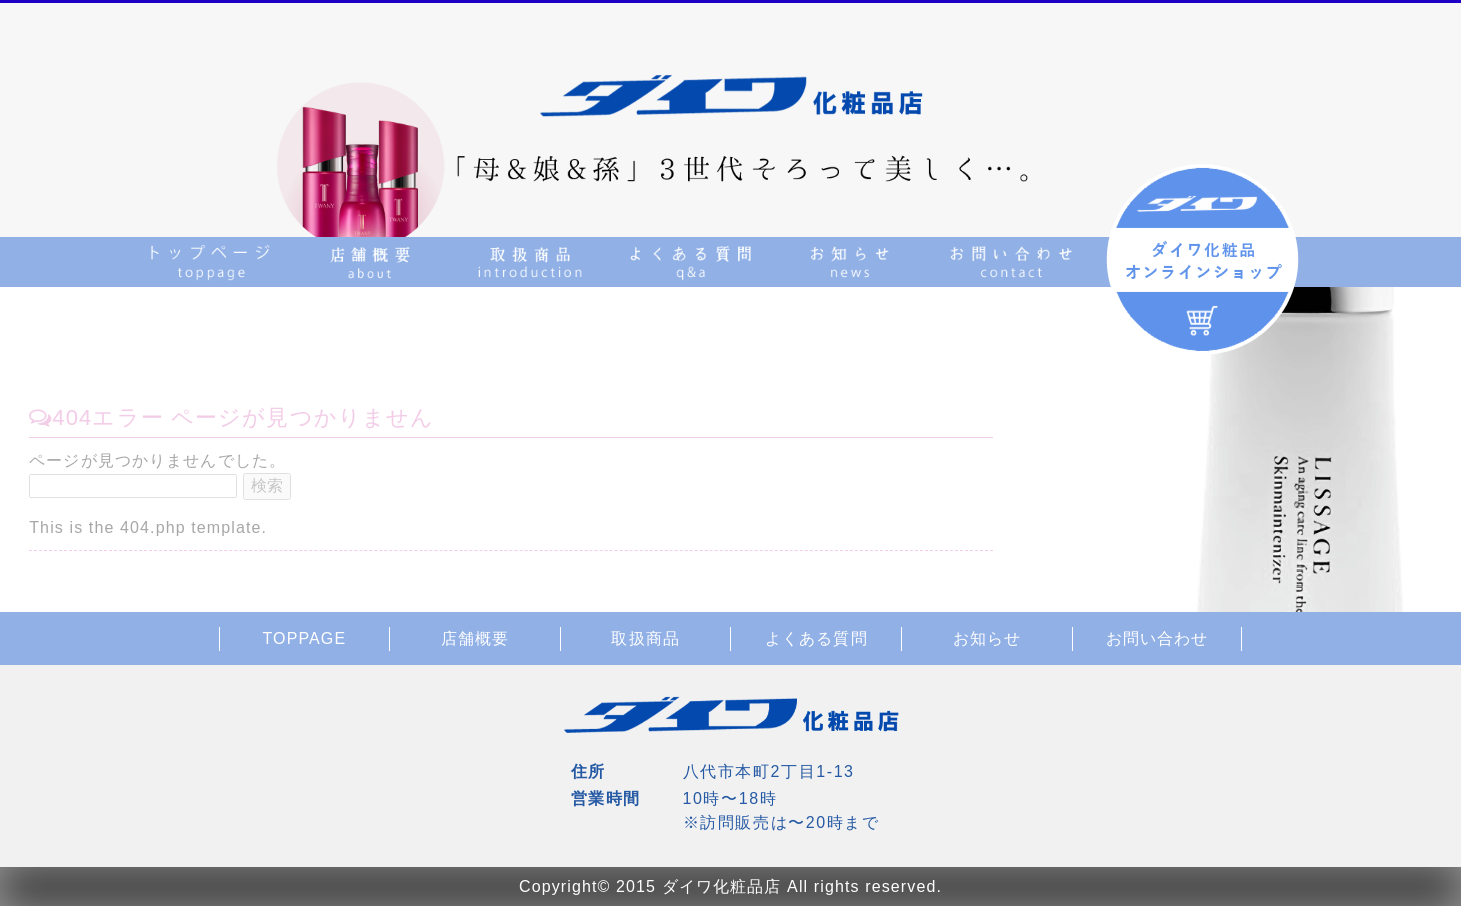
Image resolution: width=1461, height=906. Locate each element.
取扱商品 (645, 638)
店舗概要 (475, 638)
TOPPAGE (304, 638)
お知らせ (987, 638)
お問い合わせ (1157, 638)
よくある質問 (816, 638)
